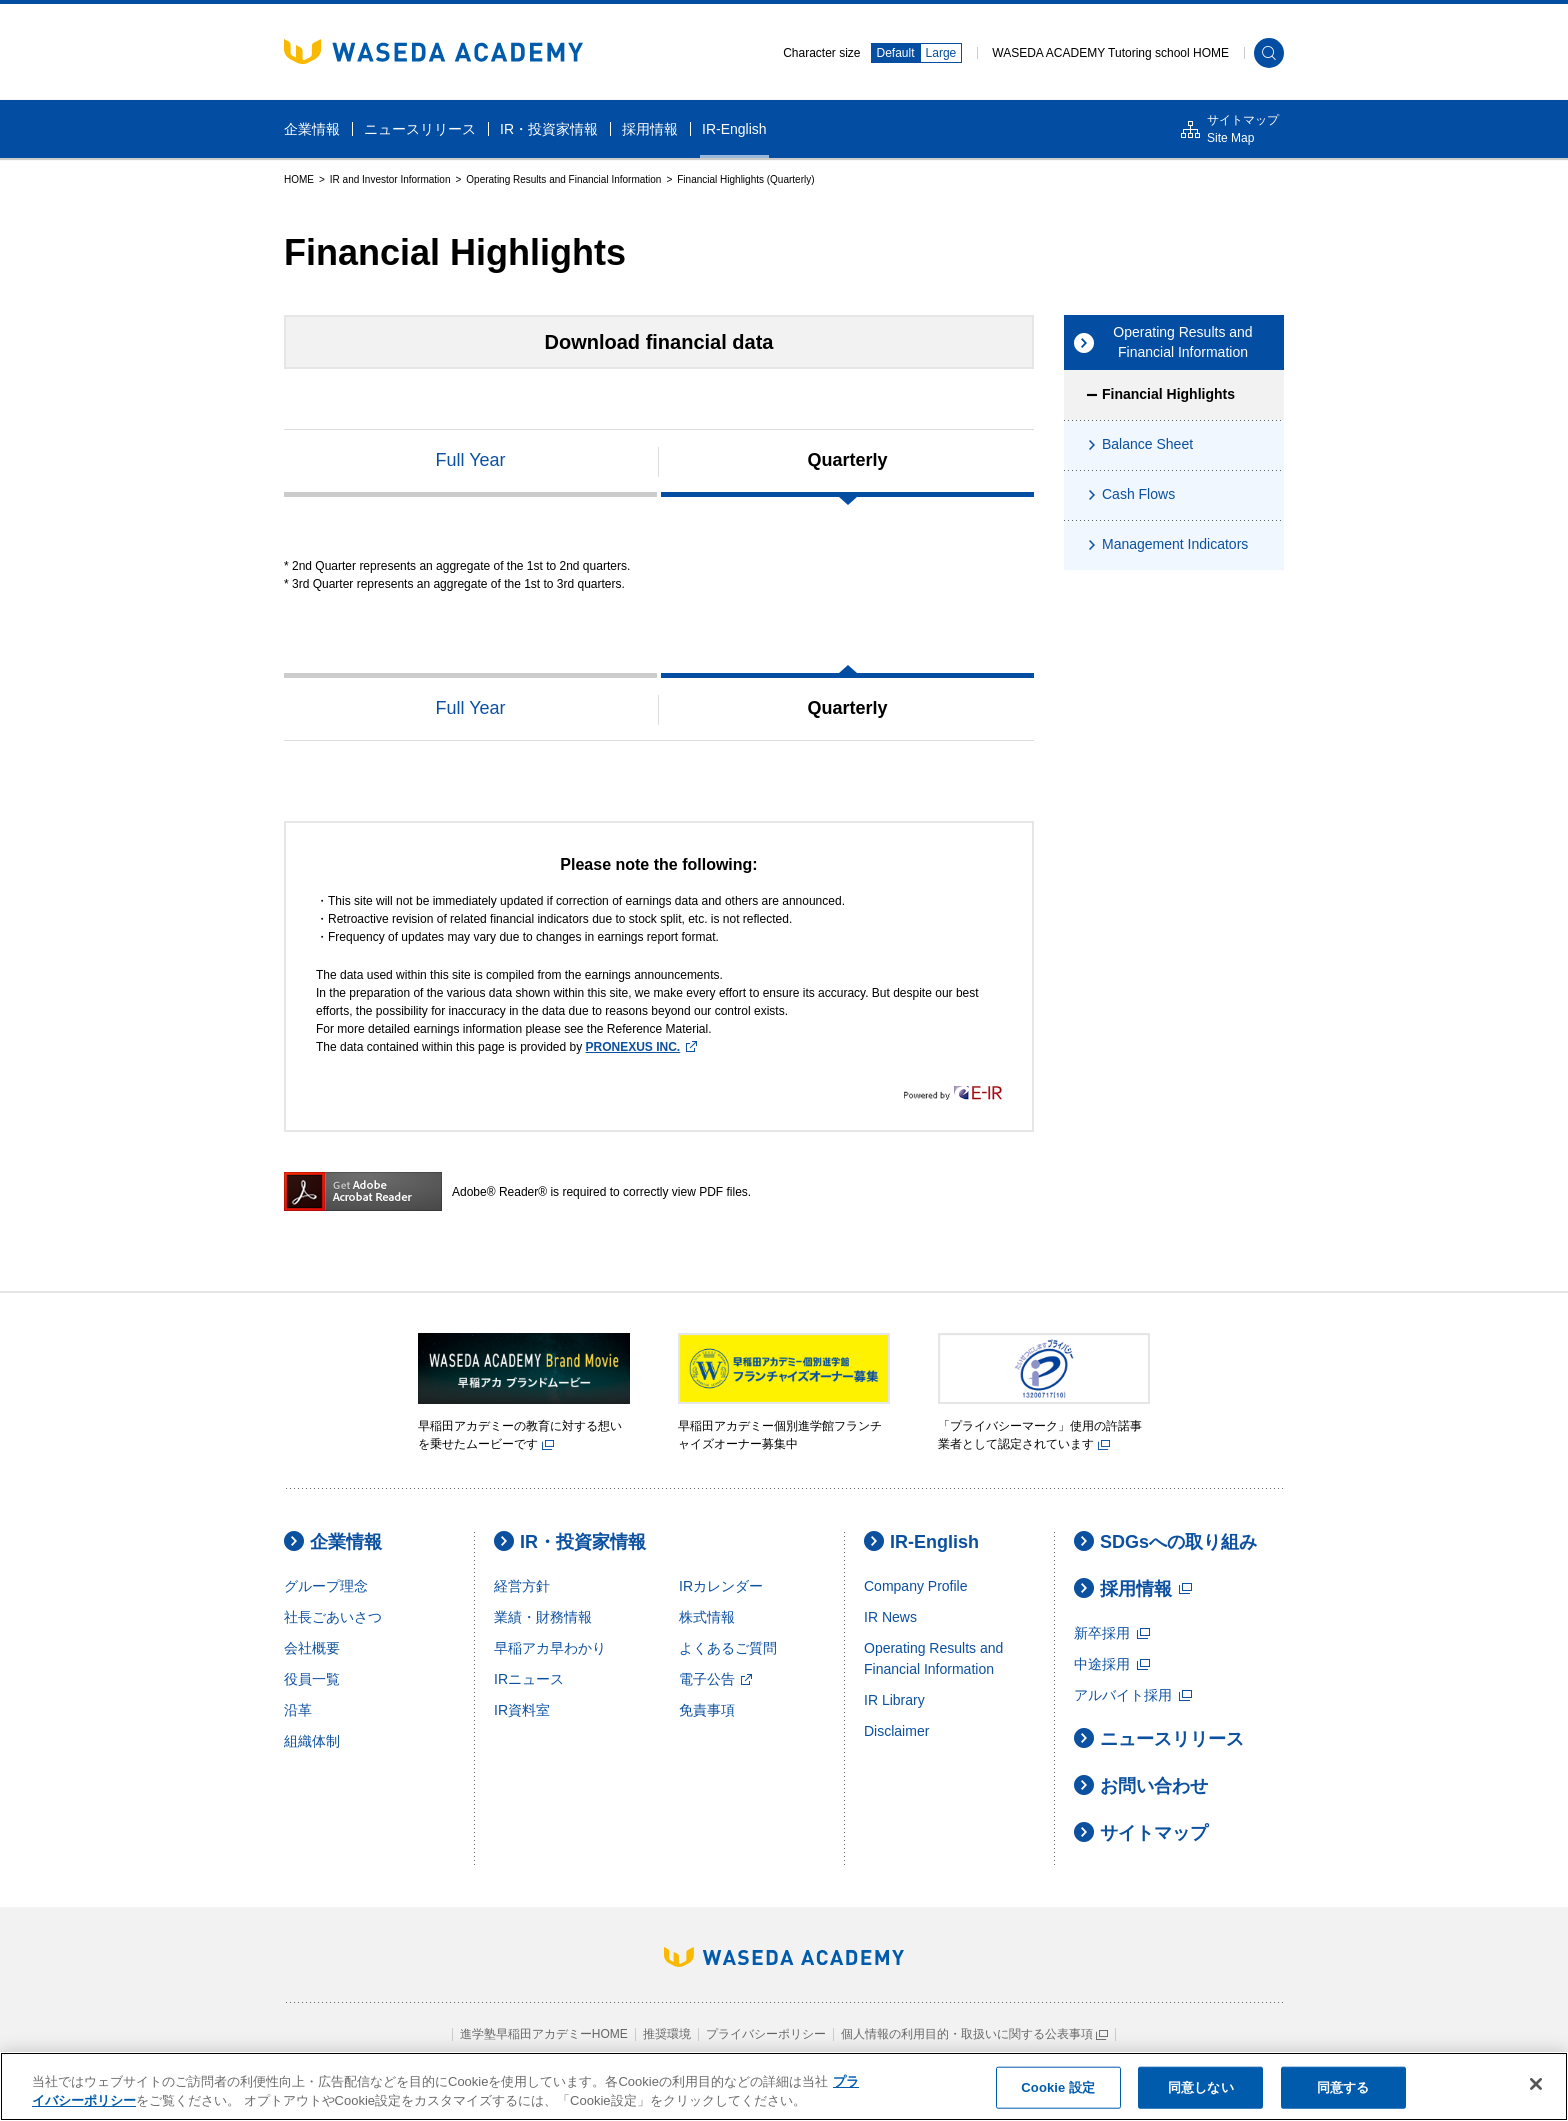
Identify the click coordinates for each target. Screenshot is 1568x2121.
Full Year (470, 460)
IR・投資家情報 (570, 1541)
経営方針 (522, 1586)
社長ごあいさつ (333, 1617)
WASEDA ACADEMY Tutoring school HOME (1110, 53)
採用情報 (1133, 1588)
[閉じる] (1536, 2084)
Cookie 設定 (1058, 2087)
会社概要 (312, 1648)
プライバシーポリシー (766, 2034)
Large (941, 53)
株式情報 (707, 1617)
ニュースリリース (1159, 1738)
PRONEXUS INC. (641, 1047)
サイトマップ (1141, 1832)
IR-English (921, 1541)
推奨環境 (667, 2034)
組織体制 (312, 1741)
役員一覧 (312, 1679)
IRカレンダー (721, 1586)
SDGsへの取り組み (1165, 1541)
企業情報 (333, 1541)
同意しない (1201, 2087)
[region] (784, 2086)
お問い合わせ (1141, 1785)
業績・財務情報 (543, 1617)
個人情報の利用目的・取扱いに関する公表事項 (974, 2034)
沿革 (298, 1710)
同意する (1343, 2087)
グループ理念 (326, 1586)
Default (896, 53)
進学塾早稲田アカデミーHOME (544, 2034)
